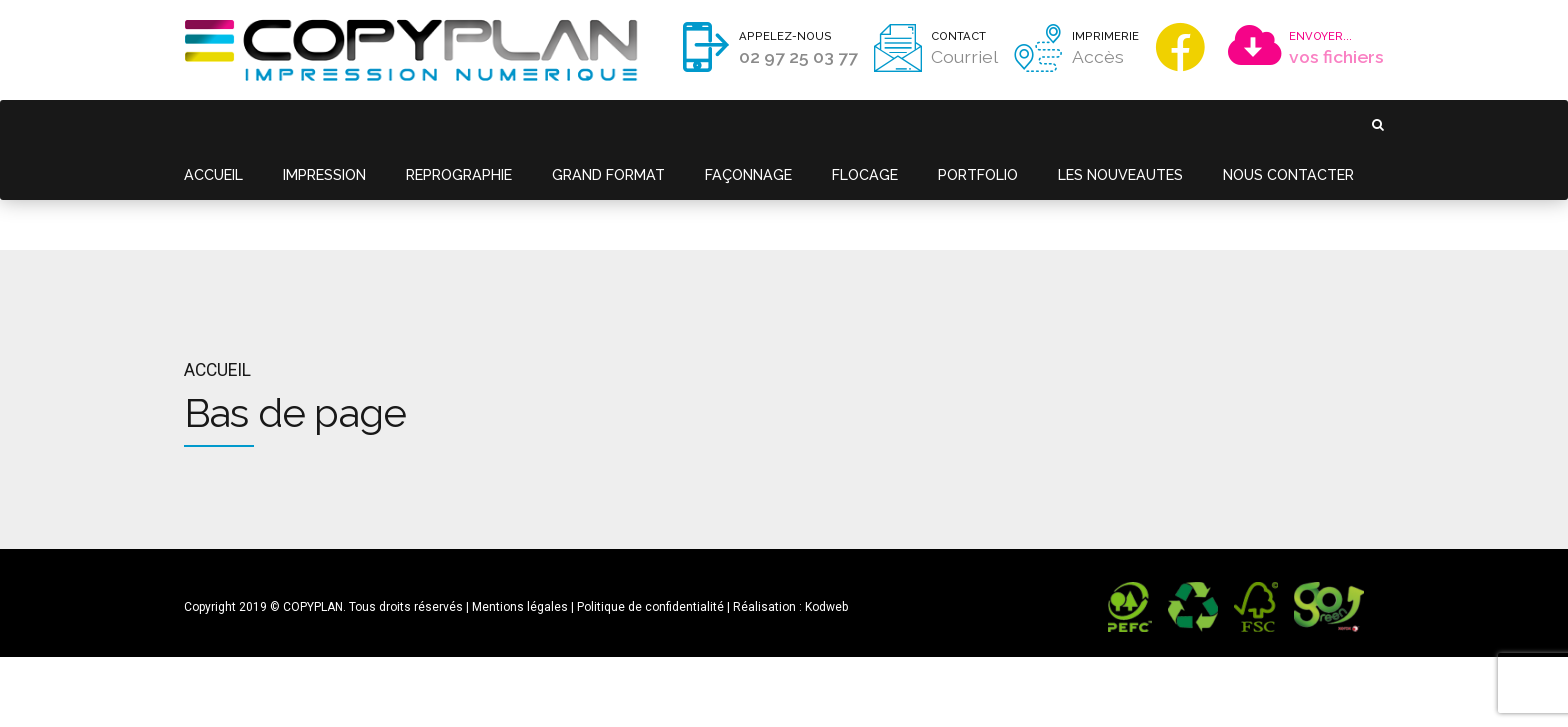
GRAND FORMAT (589, 124)
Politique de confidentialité (650, 507)
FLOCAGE (835, 124)
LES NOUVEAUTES (1081, 124)
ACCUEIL (211, 124)
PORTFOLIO (944, 124)
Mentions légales (520, 507)
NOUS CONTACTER (1244, 124)
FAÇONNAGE (723, 124)
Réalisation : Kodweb (790, 507)
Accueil (217, 270)
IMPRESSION (318, 124)
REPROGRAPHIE (446, 124)
